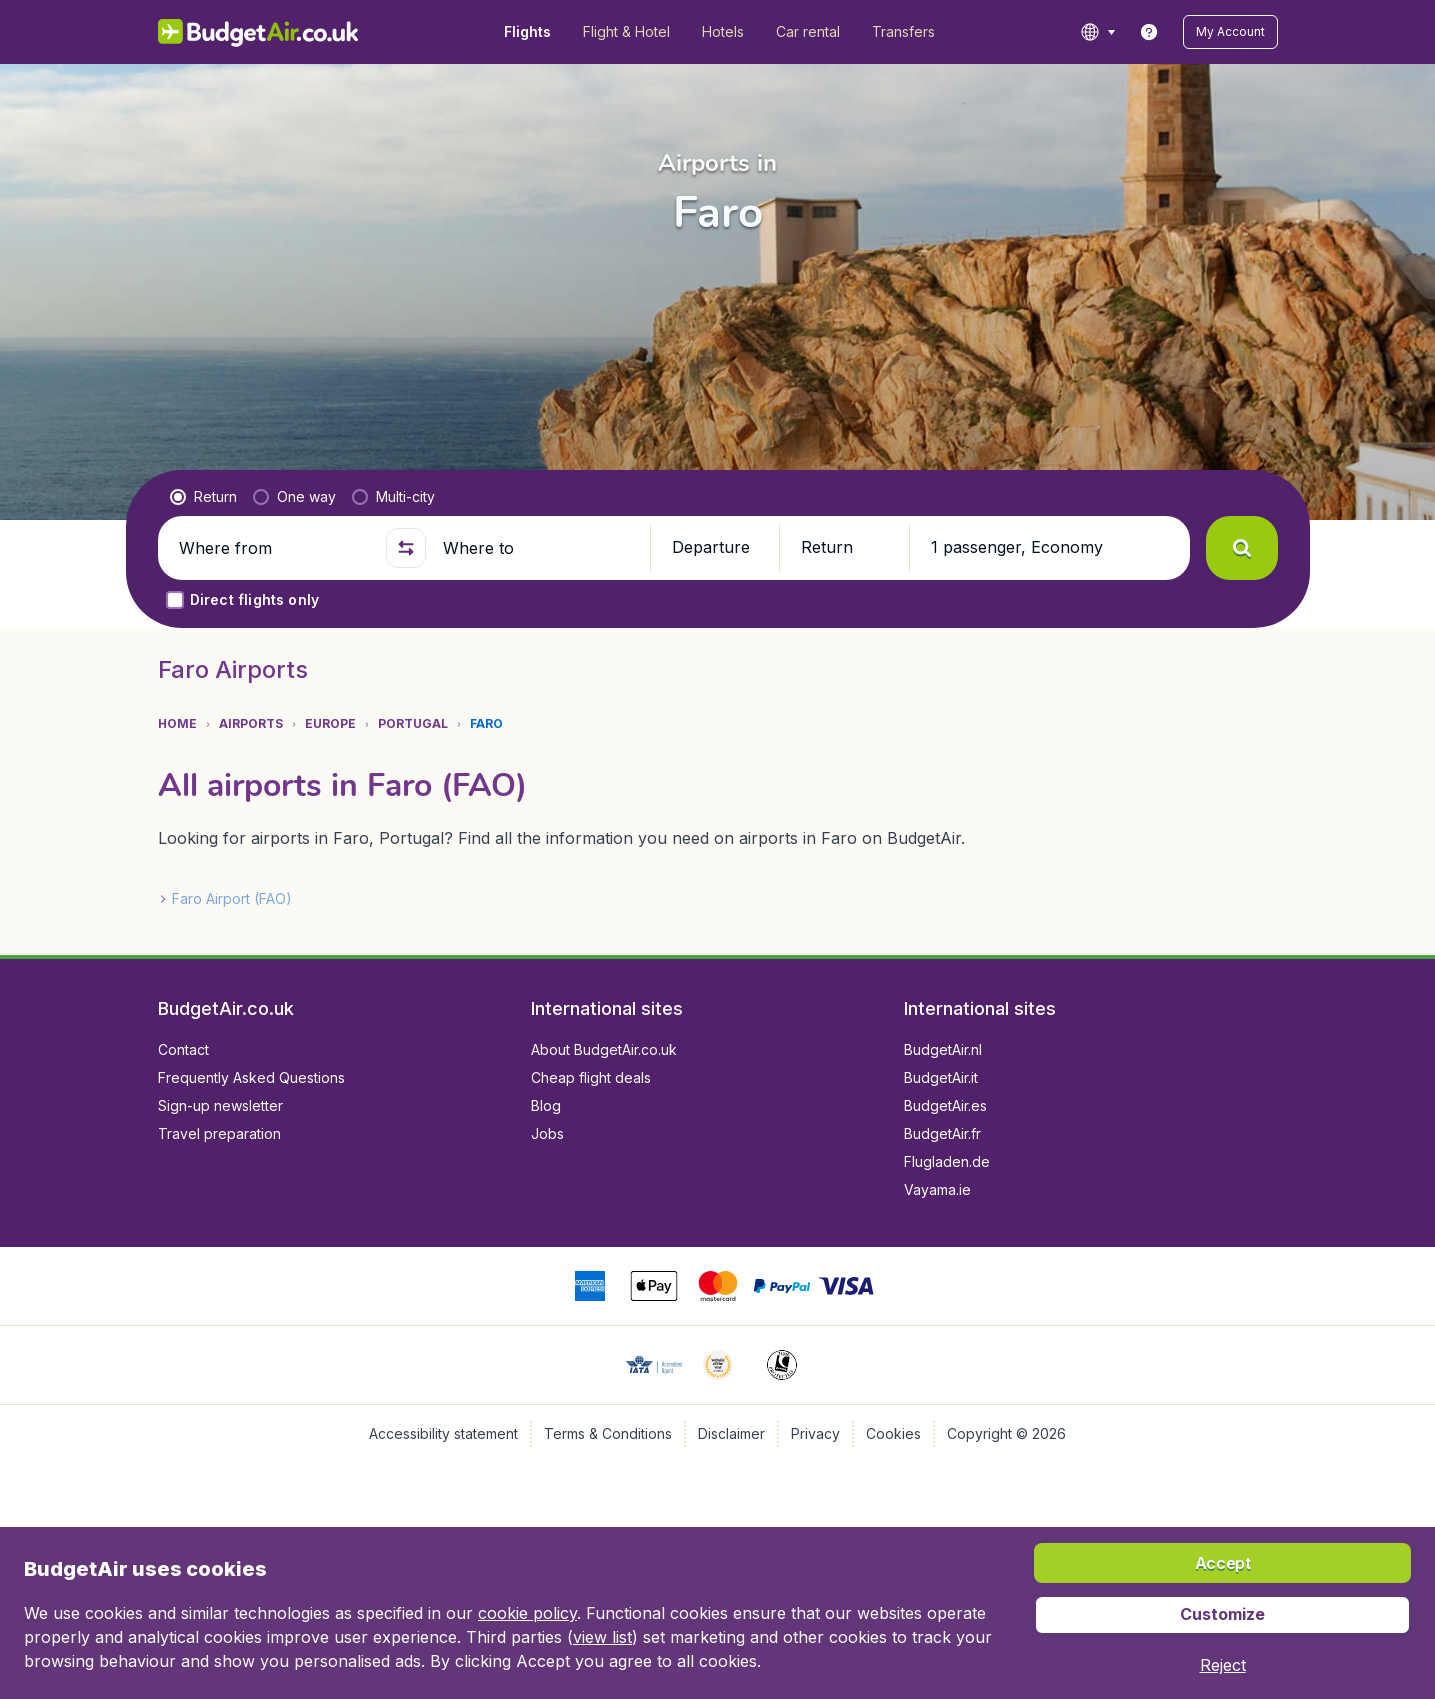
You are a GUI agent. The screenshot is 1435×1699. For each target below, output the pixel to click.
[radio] (203, 497)
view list (602, 1637)
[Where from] (274, 548)
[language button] (1097, 32)
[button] (1230, 32)
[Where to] (538, 548)
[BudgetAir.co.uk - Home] (258, 32)
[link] (1149, 32)
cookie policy (527, 1613)
